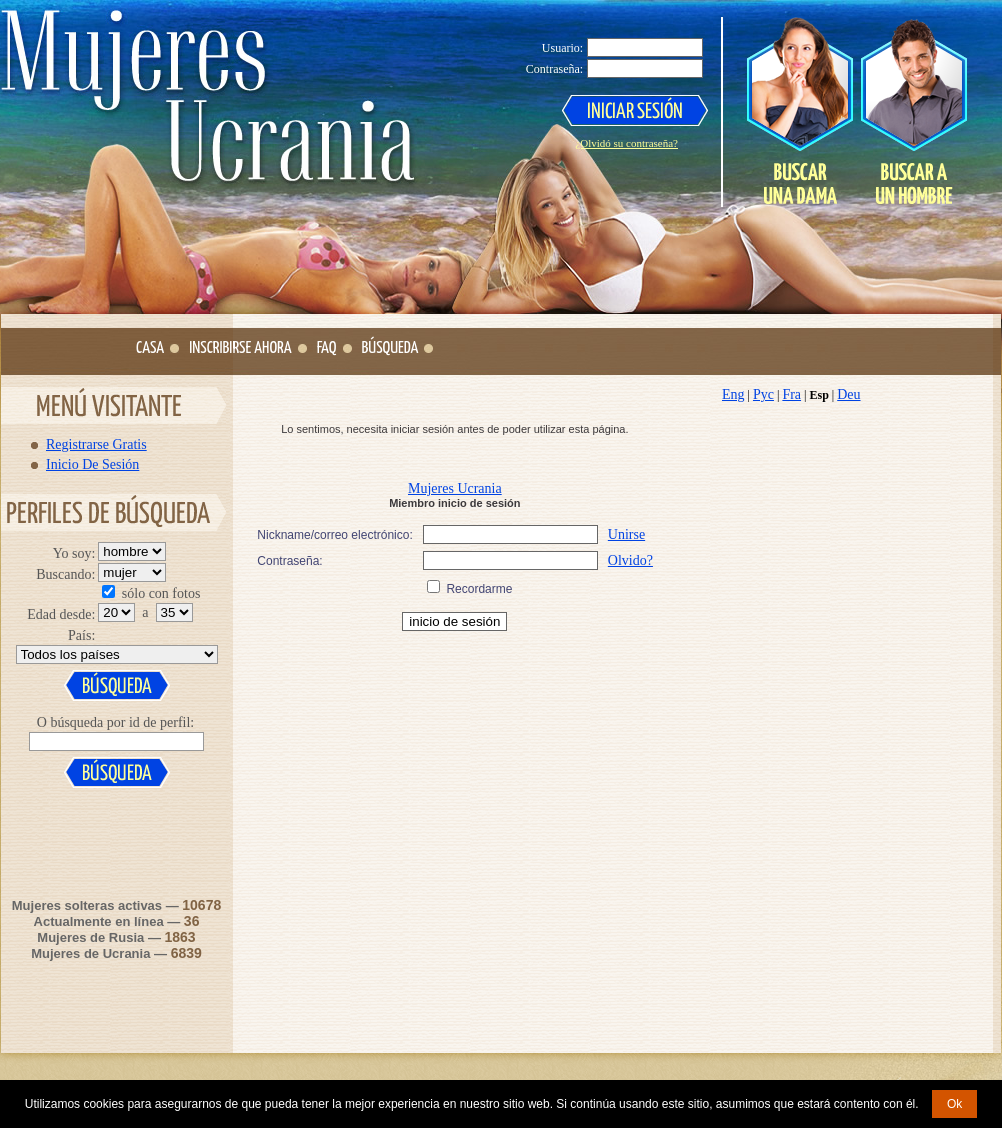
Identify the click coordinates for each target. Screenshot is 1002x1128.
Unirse (626, 534)
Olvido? (630, 560)
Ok (954, 1104)
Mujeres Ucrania (455, 488)
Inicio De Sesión (92, 464)
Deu (848, 394)
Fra (791, 394)
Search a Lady (800, 111)
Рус (763, 394)
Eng (733, 394)
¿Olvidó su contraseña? (626, 143)
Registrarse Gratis (96, 444)
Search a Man (913, 111)
